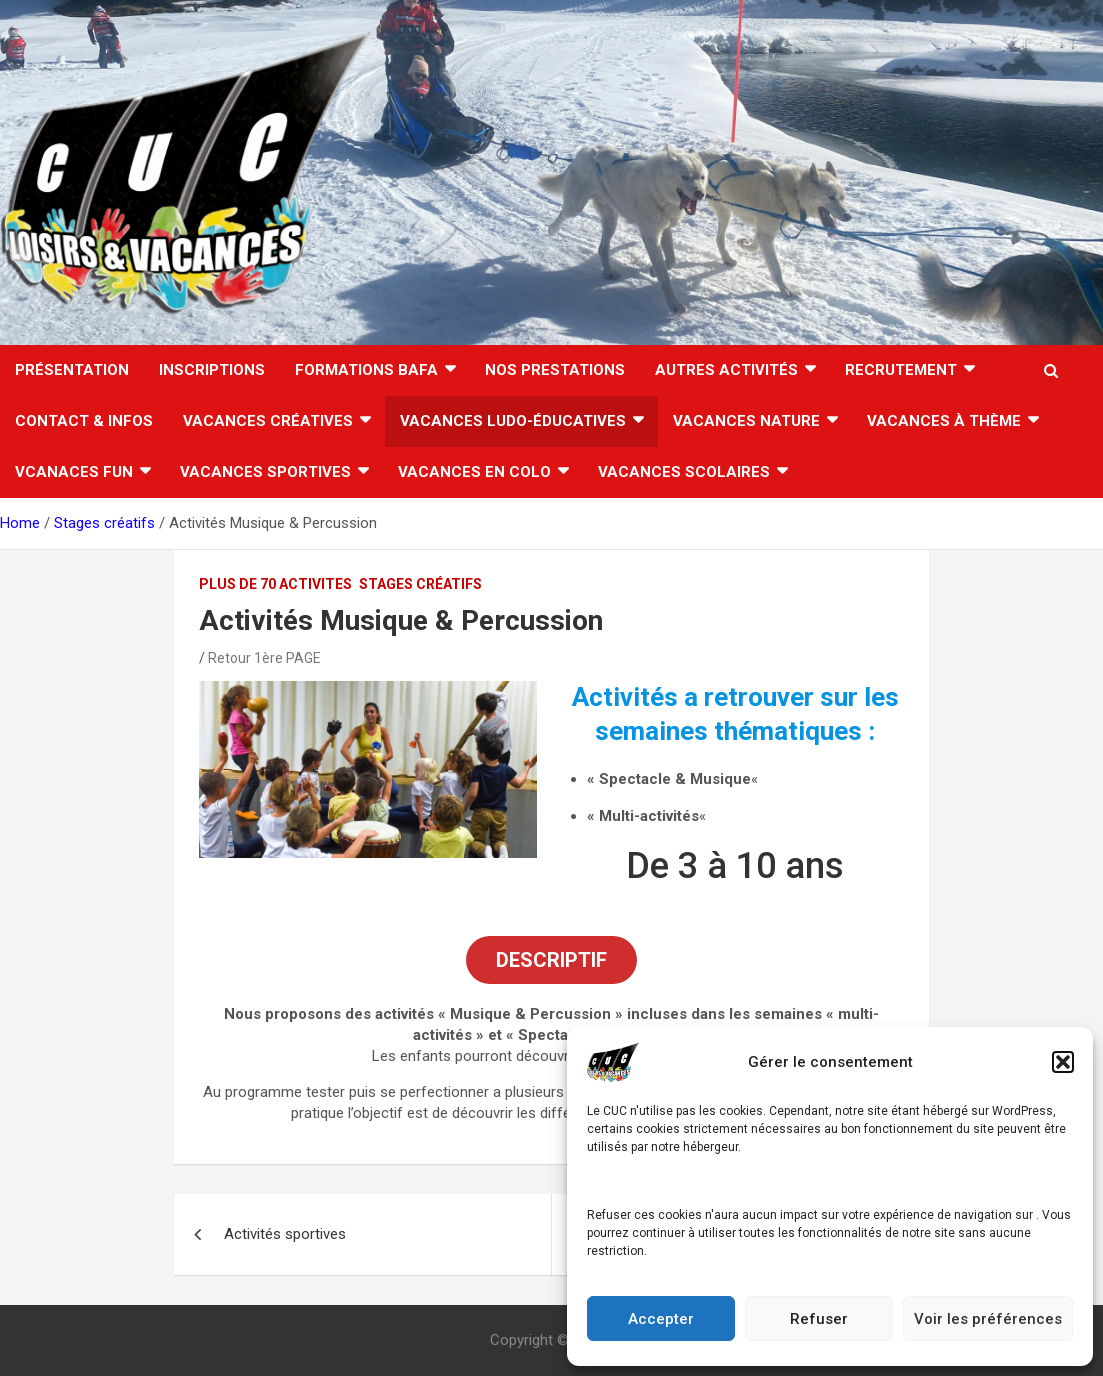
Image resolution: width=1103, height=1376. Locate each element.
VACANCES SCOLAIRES (684, 472)
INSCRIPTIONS (212, 370)
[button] (1063, 1062)
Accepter (661, 1319)
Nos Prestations (555, 370)
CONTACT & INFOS (84, 421)
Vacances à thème (944, 421)
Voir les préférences (988, 1319)
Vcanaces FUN (74, 472)
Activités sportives (285, 1234)
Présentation (72, 370)
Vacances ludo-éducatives (513, 421)
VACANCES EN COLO (474, 472)
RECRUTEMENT (901, 370)
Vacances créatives (268, 421)
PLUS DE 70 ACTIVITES (275, 584)
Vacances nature (746, 421)
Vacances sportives (265, 472)
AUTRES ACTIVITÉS (726, 370)
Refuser (819, 1319)
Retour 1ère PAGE (264, 658)
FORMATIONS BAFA (366, 370)
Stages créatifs (420, 584)
